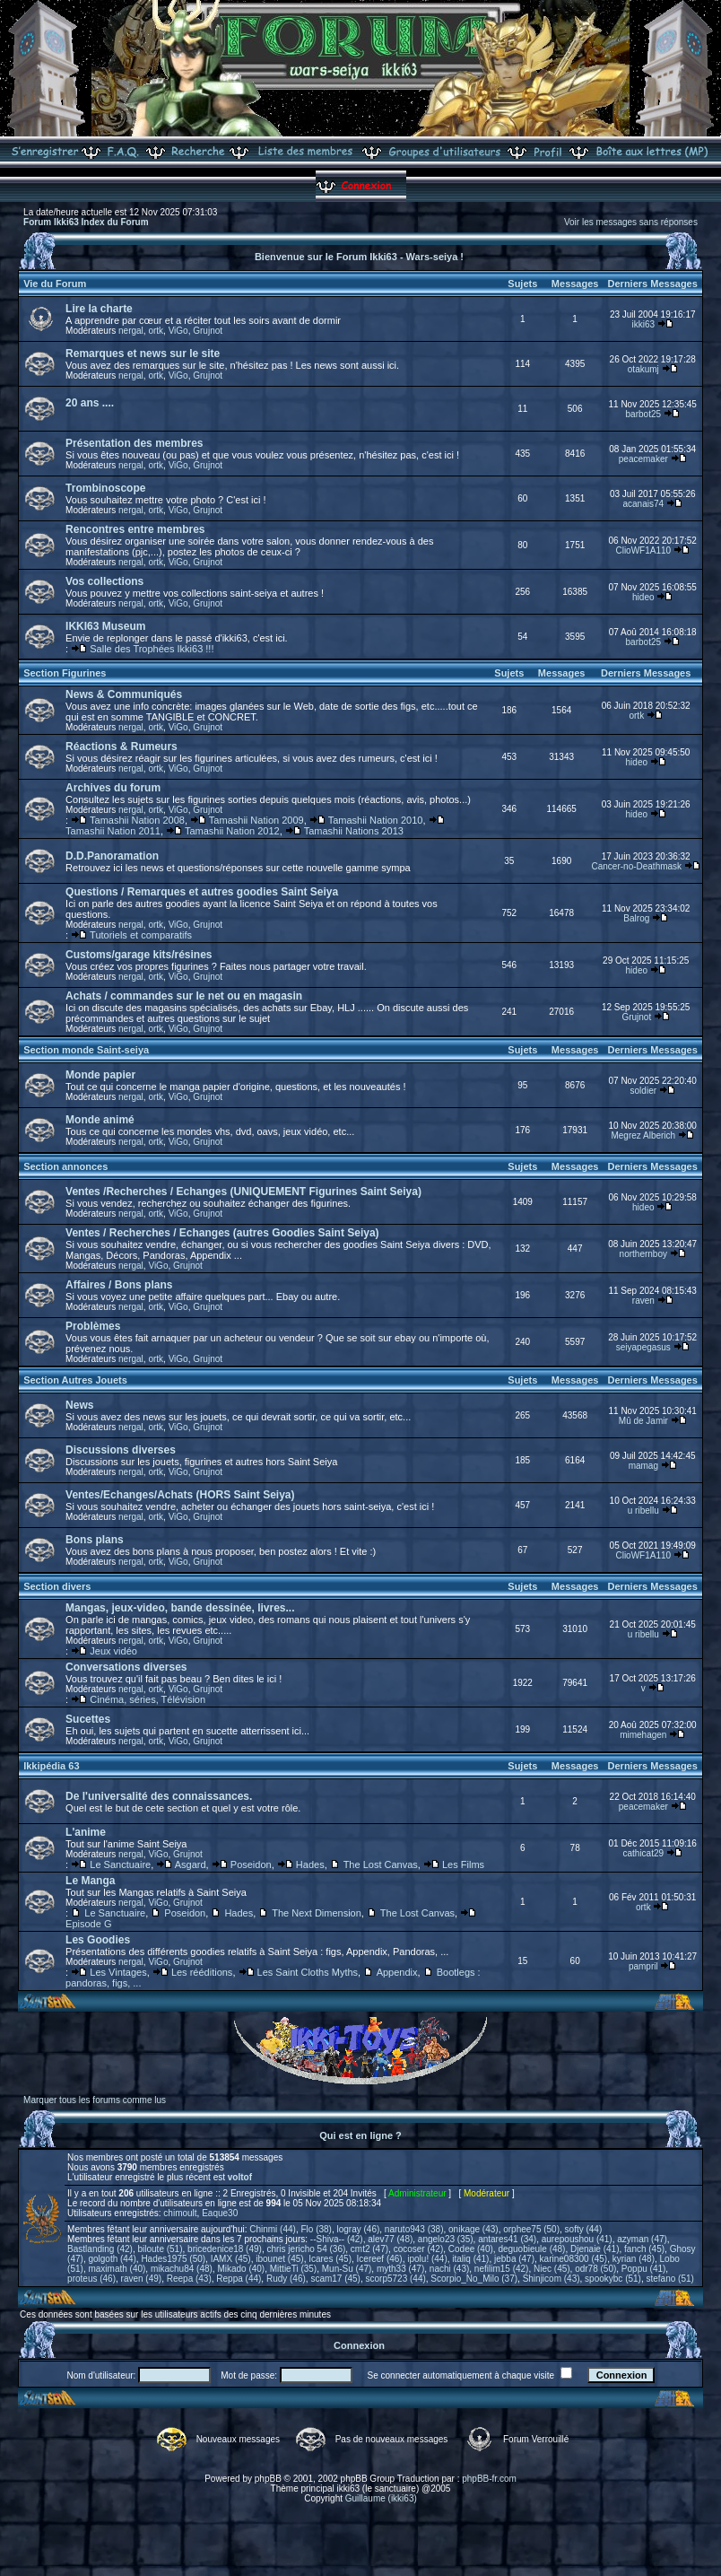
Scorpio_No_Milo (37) (473, 2278)
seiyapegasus (643, 1347)
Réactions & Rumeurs (121, 746)
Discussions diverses (120, 1450)
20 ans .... (89, 403)
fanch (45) (644, 2249)
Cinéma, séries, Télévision (147, 1699)
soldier (643, 1091)
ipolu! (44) (427, 2259)
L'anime (85, 1832)
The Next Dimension (316, 1913)
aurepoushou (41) (577, 2239)
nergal (130, 331)
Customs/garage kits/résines (138, 954)
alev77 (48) (390, 2239)
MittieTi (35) (293, 2269)
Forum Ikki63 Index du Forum (85, 222)
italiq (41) (470, 2259)
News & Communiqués (123, 694)
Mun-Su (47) (347, 2269)
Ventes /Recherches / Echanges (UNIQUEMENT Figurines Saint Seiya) (243, 1191)
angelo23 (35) (445, 2239)
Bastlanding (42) (100, 2249)
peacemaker (643, 459)
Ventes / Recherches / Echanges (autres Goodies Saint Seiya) (221, 1233)
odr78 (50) (595, 2269)
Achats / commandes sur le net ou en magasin (183, 996)
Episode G (88, 1923)
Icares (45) (330, 2259)
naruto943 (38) (414, 2229)
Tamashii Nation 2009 (256, 820)
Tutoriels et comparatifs (141, 935)
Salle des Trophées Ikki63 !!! (151, 648)
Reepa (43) (189, 2278)
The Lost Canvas (380, 1864)
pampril (643, 1966)
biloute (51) (159, 2249)
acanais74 (644, 504)
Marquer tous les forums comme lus (94, 2100)
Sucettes (87, 1719)
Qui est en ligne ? (360, 2135)
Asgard (190, 1864)
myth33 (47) (400, 2269)
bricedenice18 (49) (224, 2249)
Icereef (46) (380, 2259)
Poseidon (251, 1864)
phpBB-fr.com (489, 2479)
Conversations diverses (126, 1667)
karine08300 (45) (574, 2259)
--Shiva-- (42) (336, 2239)
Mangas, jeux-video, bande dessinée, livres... (179, 1608)
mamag (643, 1466)
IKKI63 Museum (105, 626)
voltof (240, 2177)
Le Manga (90, 1880)
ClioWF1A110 (643, 550)
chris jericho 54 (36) (305, 2249)
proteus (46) (91, 2278)
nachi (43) (449, 2269)
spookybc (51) (613, 2278)
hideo (643, 597)
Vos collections (104, 581)
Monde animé (100, 1119)
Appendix (397, 1972)
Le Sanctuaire (120, 1864)
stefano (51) (669, 2278)
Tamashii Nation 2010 (375, 820)
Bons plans (94, 1539)
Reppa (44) (238, 2278)
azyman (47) (642, 2239)
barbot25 (643, 414)
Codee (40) (470, 2249)
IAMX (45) (231, 2259)
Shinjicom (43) (551, 2278)
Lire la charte (99, 308)
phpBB (268, 2479)
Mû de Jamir (643, 1421)
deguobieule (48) (531, 2249)
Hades (310, 1864)
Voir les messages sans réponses (631, 222)
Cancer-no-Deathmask (637, 866)
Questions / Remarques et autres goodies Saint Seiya (201, 892)
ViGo (178, 331)
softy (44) (584, 2229)
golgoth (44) (111, 2259)
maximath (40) (116, 2269)
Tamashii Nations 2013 (354, 830)
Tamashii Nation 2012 (232, 830)
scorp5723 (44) (396, 2278)
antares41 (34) (507, 2239)
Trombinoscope (105, 488)
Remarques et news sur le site (142, 353)
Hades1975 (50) (173, 2259)
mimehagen (643, 1735)
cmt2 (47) (369, 2249)
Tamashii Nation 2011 (113, 830)
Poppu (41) (643, 2269)
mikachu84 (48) (182, 2269)
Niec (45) (552, 2269)
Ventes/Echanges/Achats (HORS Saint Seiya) (179, 1495)
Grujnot (207, 331)
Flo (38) (315, 2229)
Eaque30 (220, 2213)
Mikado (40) (241, 2269)
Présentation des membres (134, 443)
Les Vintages (118, 1972)
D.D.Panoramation (112, 856)
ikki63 (644, 324)
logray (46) (357, 2229)
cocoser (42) (419, 2249)
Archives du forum (113, 788)
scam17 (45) (335, 2278)
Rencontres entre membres (134, 529)
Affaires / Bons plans (118, 1285)
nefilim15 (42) (501, 2269)
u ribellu (643, 1510)
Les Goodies (97, 1940)
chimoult (179, 2213)
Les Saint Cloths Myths (308, 1972)
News (79, 1405)
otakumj (643, 369)
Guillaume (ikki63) (381, 2498)
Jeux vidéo (113, 1651)
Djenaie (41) (594, 2249)
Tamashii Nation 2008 (137, 820)
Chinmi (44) (272, 2229)
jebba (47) (514, 2259)
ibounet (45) (279, 2259)
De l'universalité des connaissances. (158, 1796)
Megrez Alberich (643, 1135)
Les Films (463, 1864)
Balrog (636, 918)
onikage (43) (473, 2229)
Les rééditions (202, 1972)
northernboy (643, 1254)
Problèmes (92, 1326)
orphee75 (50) (531, 2229)
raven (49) (141, 2278)
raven (643, 1300)
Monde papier (100, 1075)
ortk (155, 331)
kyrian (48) (633, 2259)
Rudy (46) (286, 2278)
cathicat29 (644, 1853)
